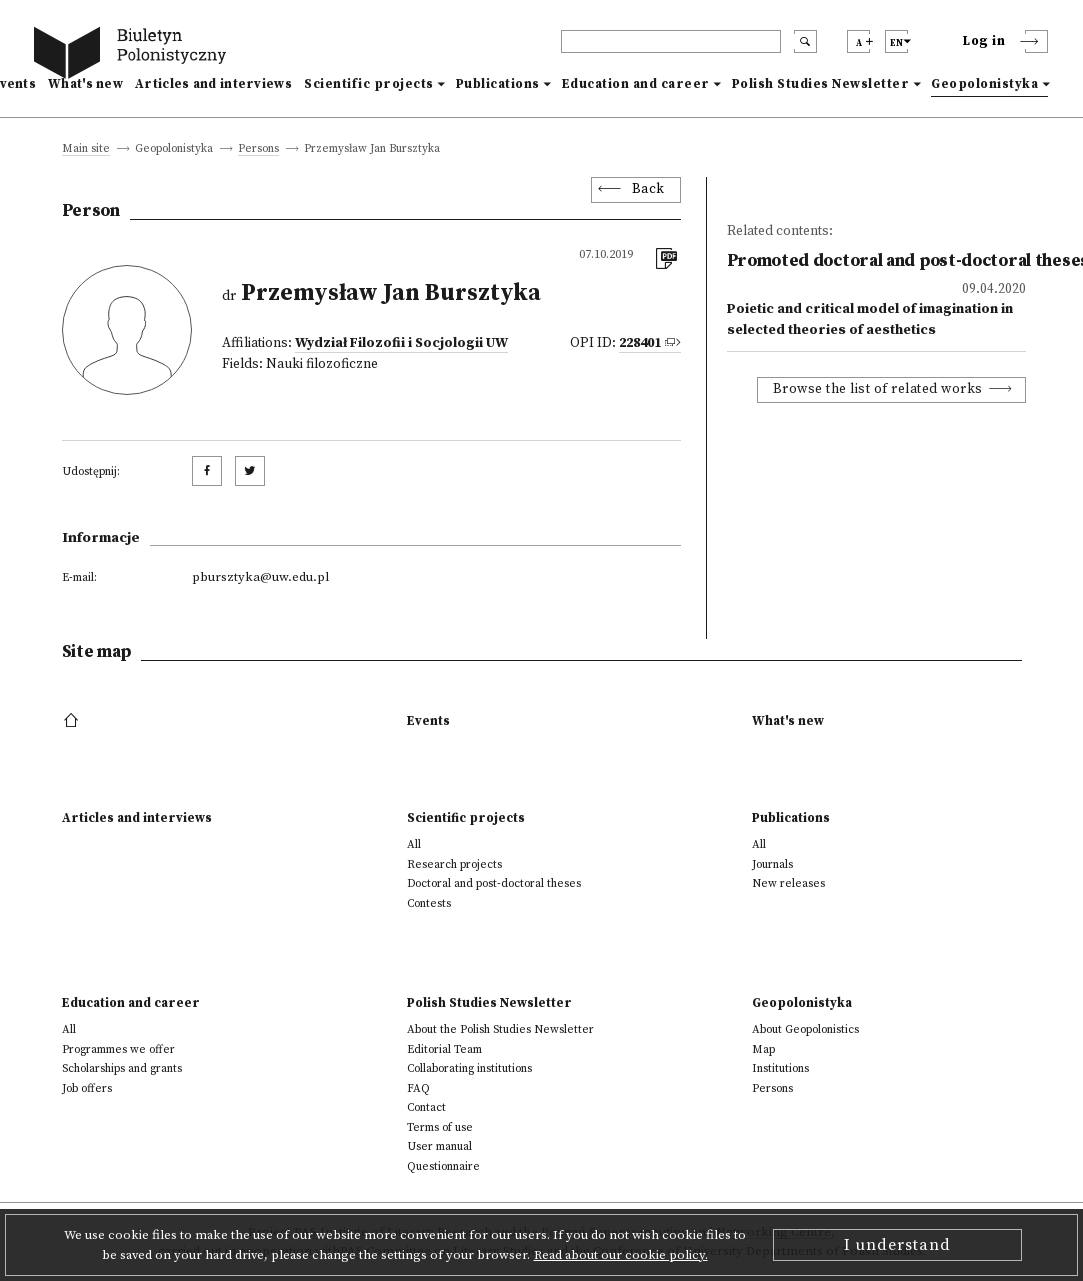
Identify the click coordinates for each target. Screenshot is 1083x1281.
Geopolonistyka (984, 84)
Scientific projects (369, 84)
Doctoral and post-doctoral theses (494, 883)
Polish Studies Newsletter (821, 84)
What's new (85, 84)
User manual (439, 1146)
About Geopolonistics (805, 1029)
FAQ (418, 1088)
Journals (772, 864)
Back (648, 189)
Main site (86, 149)
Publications (498, 84)
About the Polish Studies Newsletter (500, 1029)
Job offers (87, 1088)
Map (763, 1049)
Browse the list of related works (878, 389)
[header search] (671, 41)
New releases (788, 883)
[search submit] (805, 41)
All (414, 844)
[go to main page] (134, 55)
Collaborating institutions (469, 1068)
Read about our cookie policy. (621, 1255)
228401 (640, 343)
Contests (429, 903)
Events (428, 721)
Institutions (780, 1068)
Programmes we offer (118, 1049)
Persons (258, 149)
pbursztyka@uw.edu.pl (260, 577)
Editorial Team (444, 1049)
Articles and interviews (213, 84)
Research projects (454, 864)
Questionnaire (443, 1166)
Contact (426, 1107)
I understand (897, 1245)
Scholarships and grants (122, 1068)
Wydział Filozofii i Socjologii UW (401, 343)
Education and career (636, 84)
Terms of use (440, 1127)
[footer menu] (73, 721)
